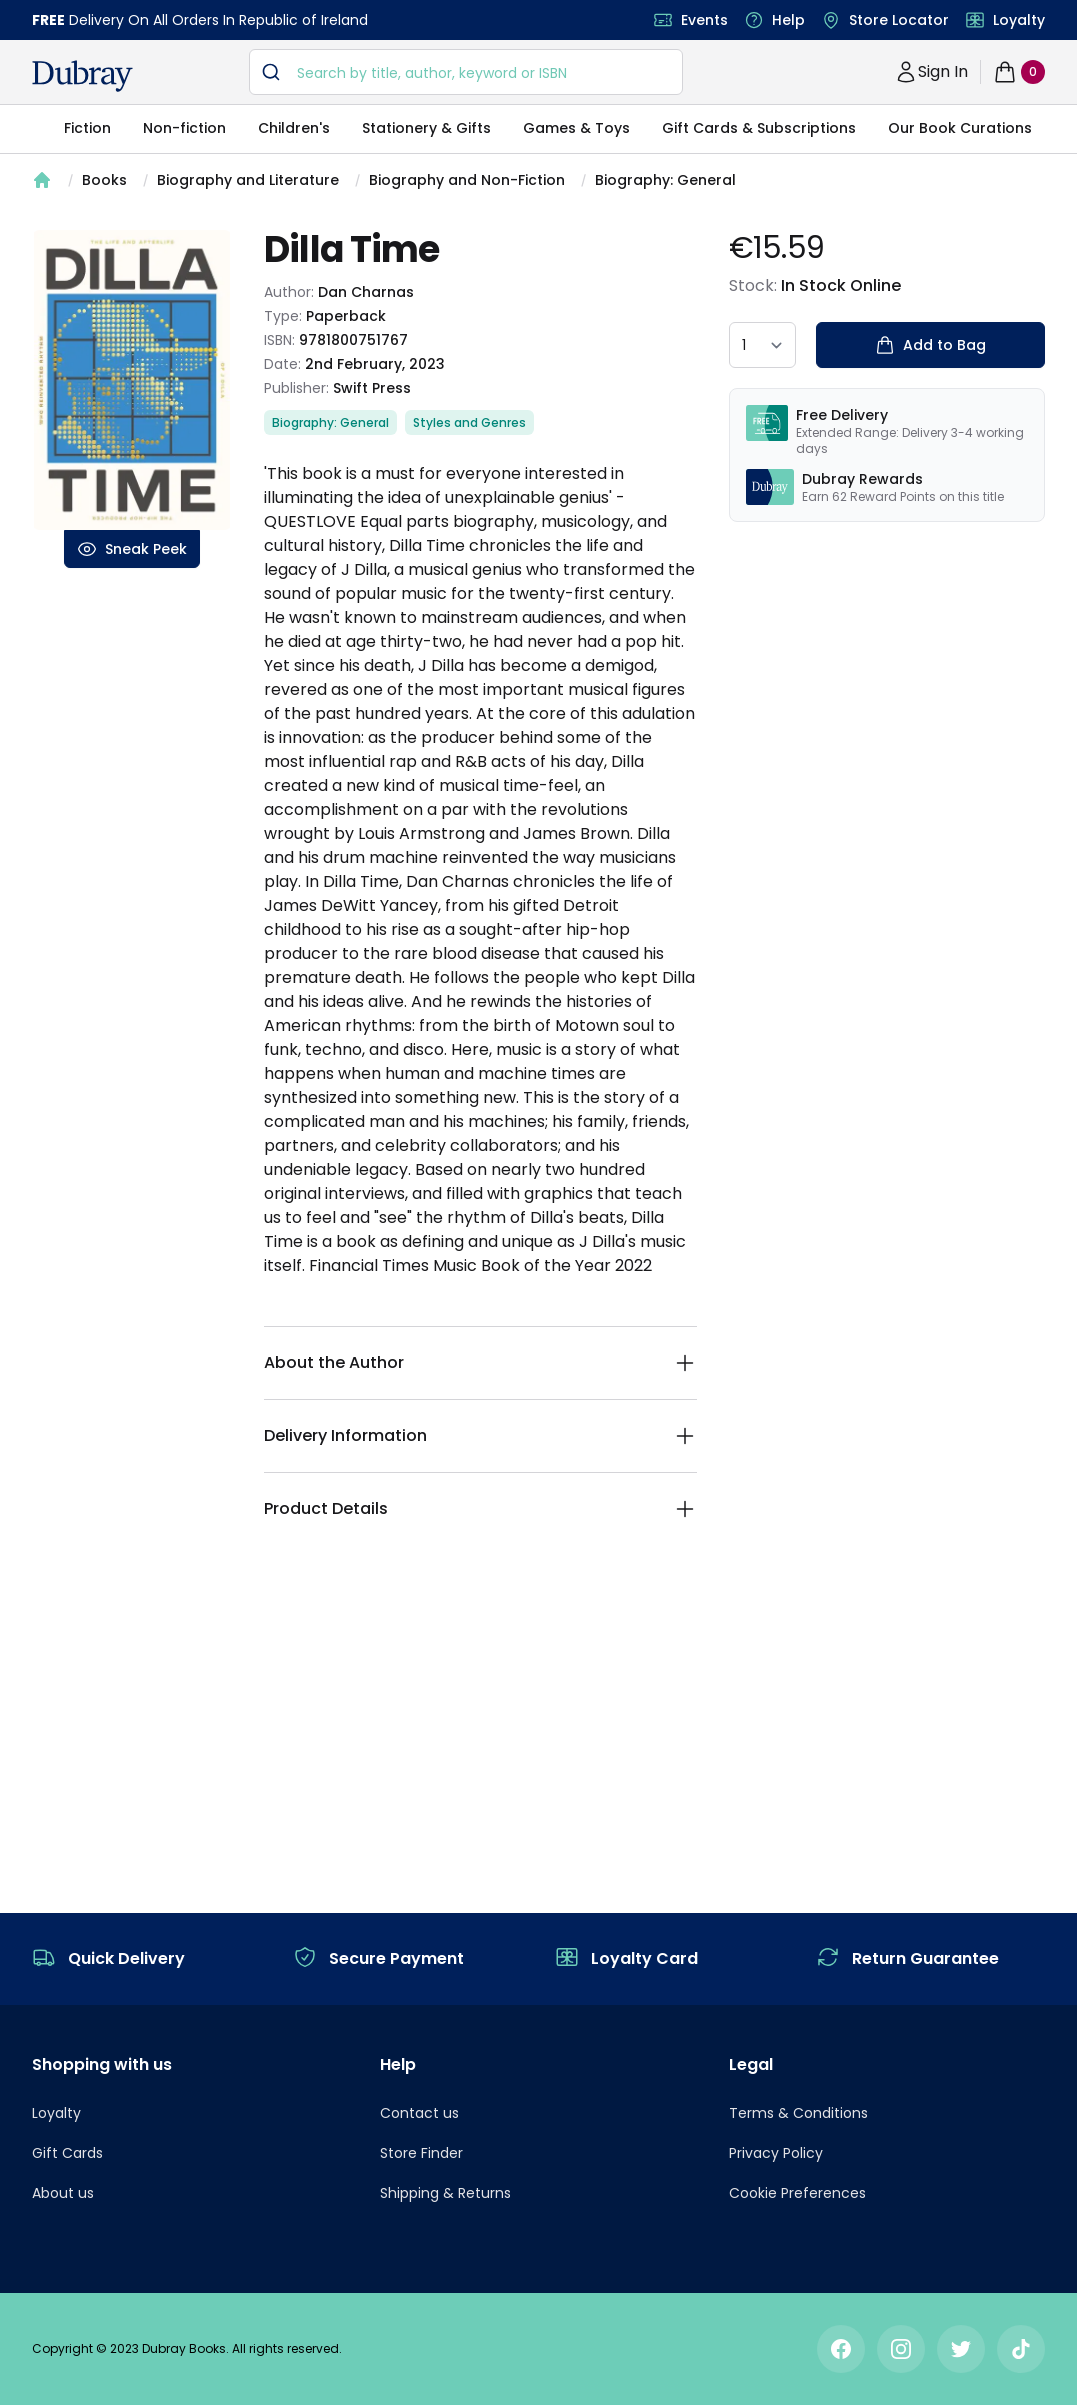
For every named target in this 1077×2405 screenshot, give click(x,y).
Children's (294, 128)
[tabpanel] (132, 380)
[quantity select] (762, 345)
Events (704, 20)
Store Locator (899, 20)
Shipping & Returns (445, 2193)
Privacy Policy (776, 2153)
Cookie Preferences (797, 2193)
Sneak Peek (132, 549)
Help (788, 20)
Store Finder (421, 2153)
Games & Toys (576, 128)
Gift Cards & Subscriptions (759, 128)
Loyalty (1019, 20)
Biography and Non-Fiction (467, 180)
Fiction (87, 128)
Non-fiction (184, 128)
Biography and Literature (248, 180)
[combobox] (466, 72)
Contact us (419, 2113)
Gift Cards (67, 2153)
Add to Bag (930, 345)
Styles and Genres (469, 422)
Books (104, 180)
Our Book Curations (960, 128)
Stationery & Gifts (426, 128)
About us (63, 2193)
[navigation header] (82, 76)
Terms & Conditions (798, 2113)
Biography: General (665, 180)
